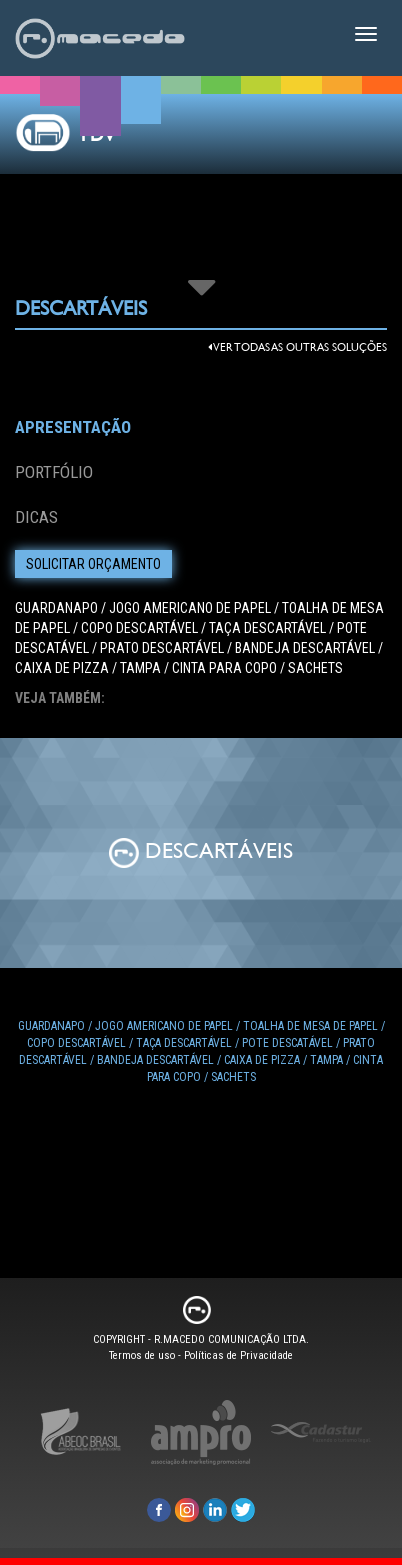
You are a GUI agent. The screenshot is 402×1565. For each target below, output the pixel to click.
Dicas (36, 517)
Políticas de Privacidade (238, 1355)
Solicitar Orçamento (93, 564)
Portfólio (54, 472)
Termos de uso (142, 1355)
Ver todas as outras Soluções (297, 347)
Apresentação (73, 427)
